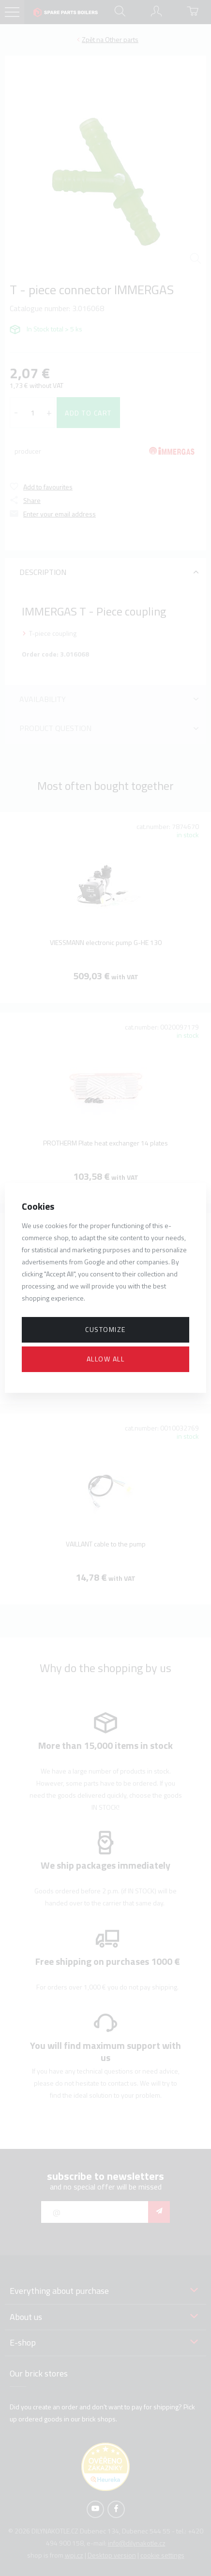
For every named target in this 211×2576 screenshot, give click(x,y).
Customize (105, 1329)
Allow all (106, 1359)
